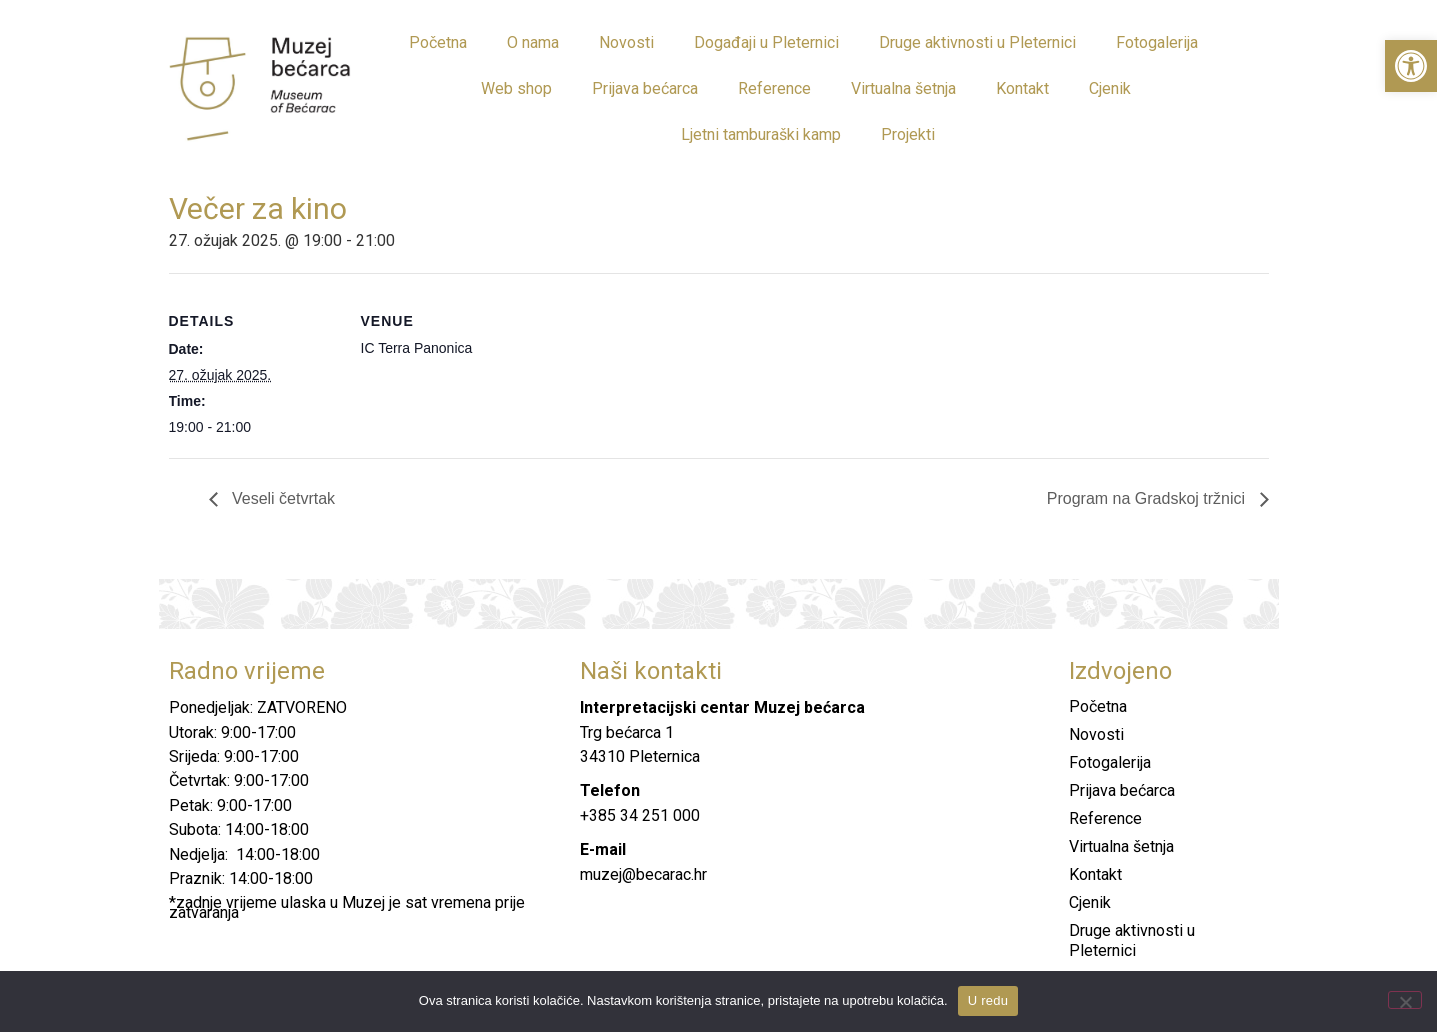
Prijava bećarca (645, 88)
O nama (533, 42)
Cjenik (1110, 88)
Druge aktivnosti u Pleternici (977, 42)
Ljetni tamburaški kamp (761, 134)
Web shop (516, 88)
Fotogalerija (1157, 42)
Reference (774, 88)
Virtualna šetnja (903, 88)
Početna (438, 42)
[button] (1411, 66)
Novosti (626, 42)
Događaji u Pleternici (766, 42)
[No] (1405, 1000)
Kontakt (1022, 88)
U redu (988, 1000)
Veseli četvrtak (282, 498)
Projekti (908, 134)
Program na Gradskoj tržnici (1148, 498)
